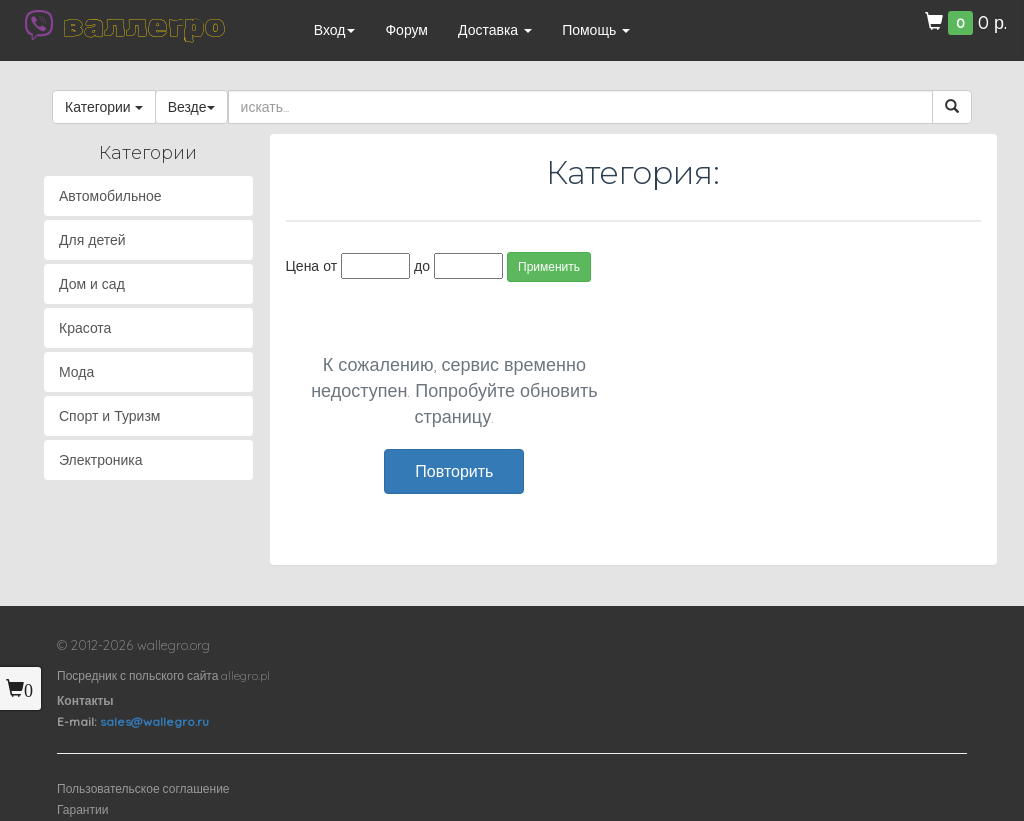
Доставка (495, 30)
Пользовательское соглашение (143, 788)
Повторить (454, 471)
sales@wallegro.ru (154, 721)
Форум (406, 30)
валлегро (144, 25)
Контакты (85, 700)
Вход (335, 30)
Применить (549, 266)
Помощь (596, 30)
